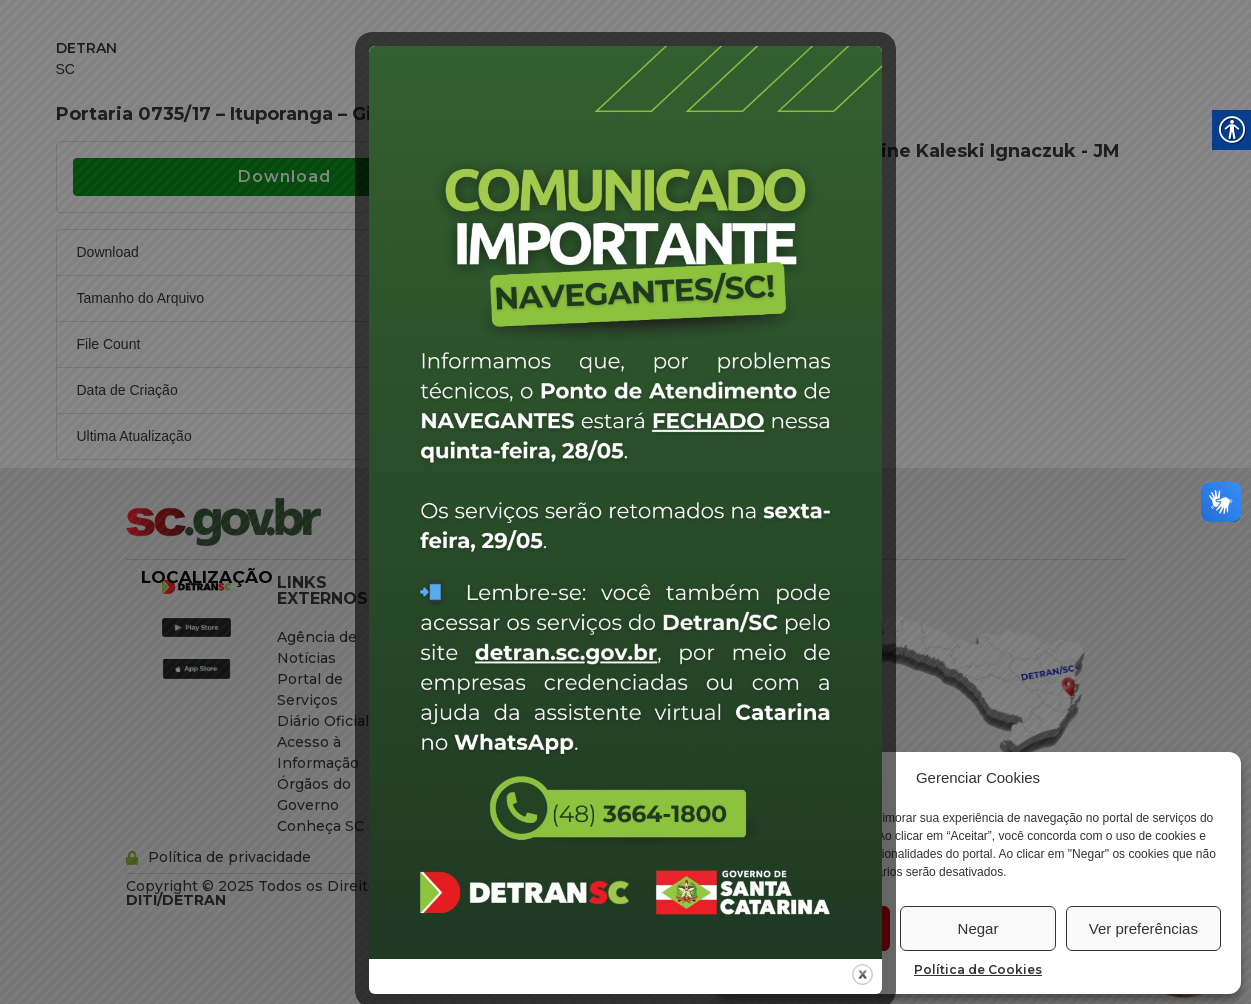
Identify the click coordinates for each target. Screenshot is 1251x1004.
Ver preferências (1143, 928)
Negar (978, 928)
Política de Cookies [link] (978, 969)
